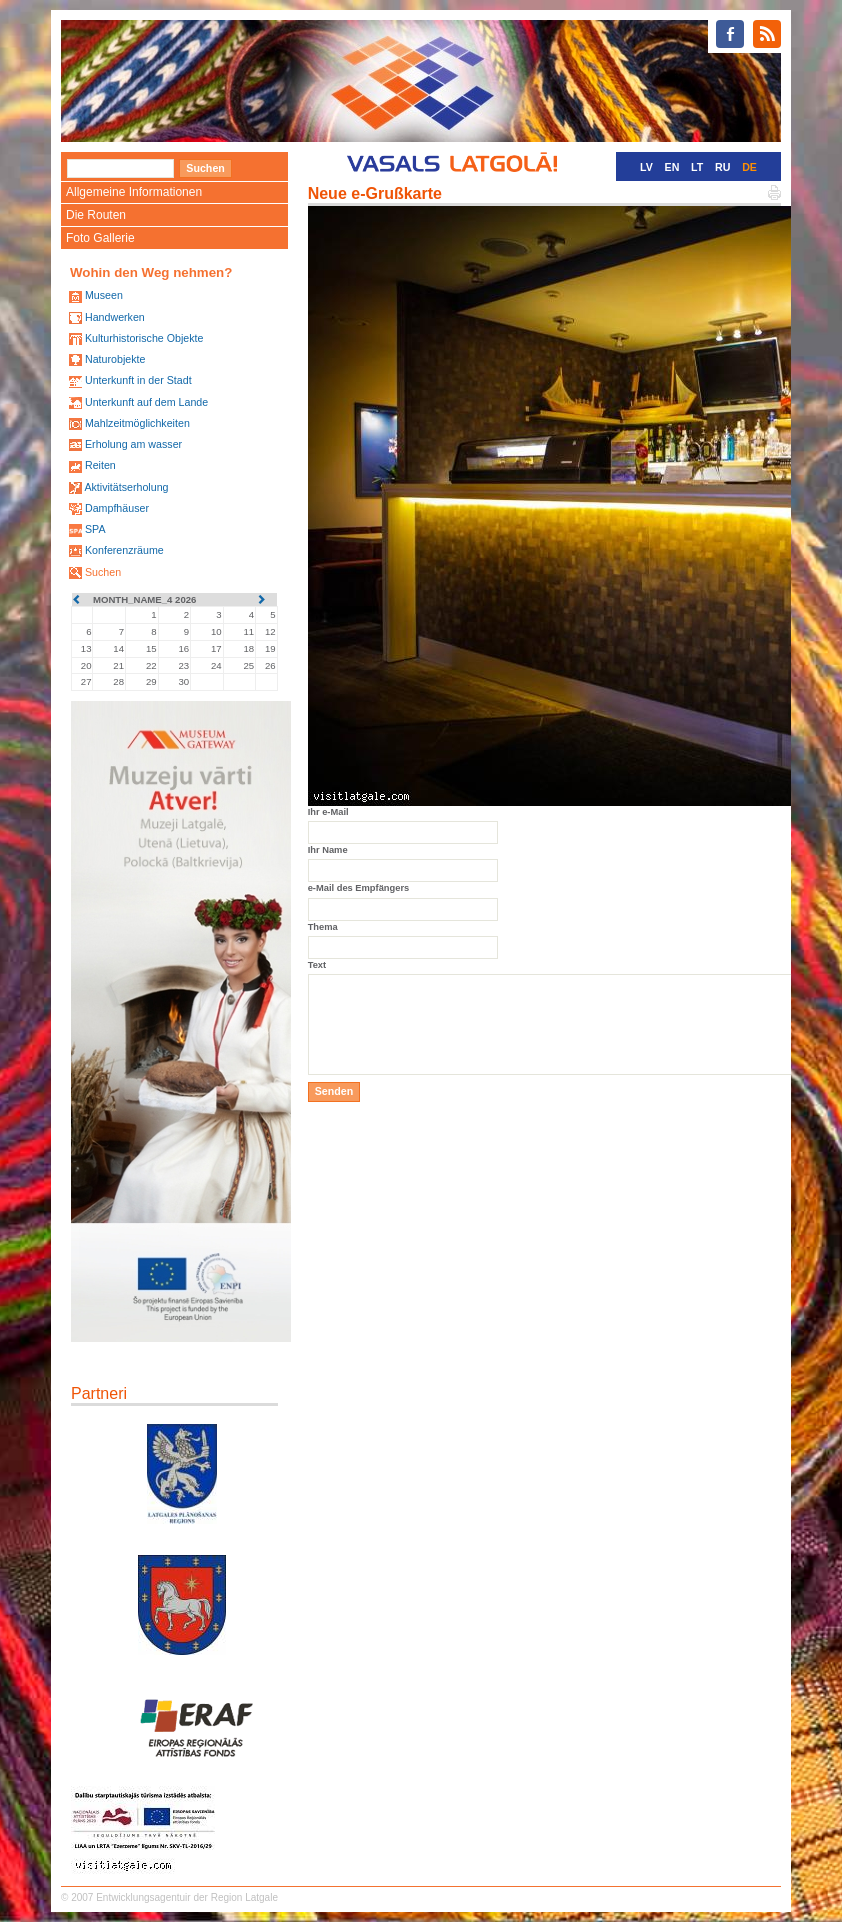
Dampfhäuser (117, 508)
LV (646, 167)
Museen (104, 295)
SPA (95, 529)
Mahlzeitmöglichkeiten (137, 423)
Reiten (100, 465)
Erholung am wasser (133, 444)
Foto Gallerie (100, 238)
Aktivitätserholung (126, 487)
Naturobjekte (115, 359)
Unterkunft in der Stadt (138, 380)
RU (722, 167)
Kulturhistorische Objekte (144, 338)
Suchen (103, 572)
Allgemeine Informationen (134, 192)
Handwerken (115, 317)
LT (697, 167)
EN (672, 167)
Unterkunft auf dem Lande (146, 402)
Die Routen (96, 215)
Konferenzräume (124, 550)
